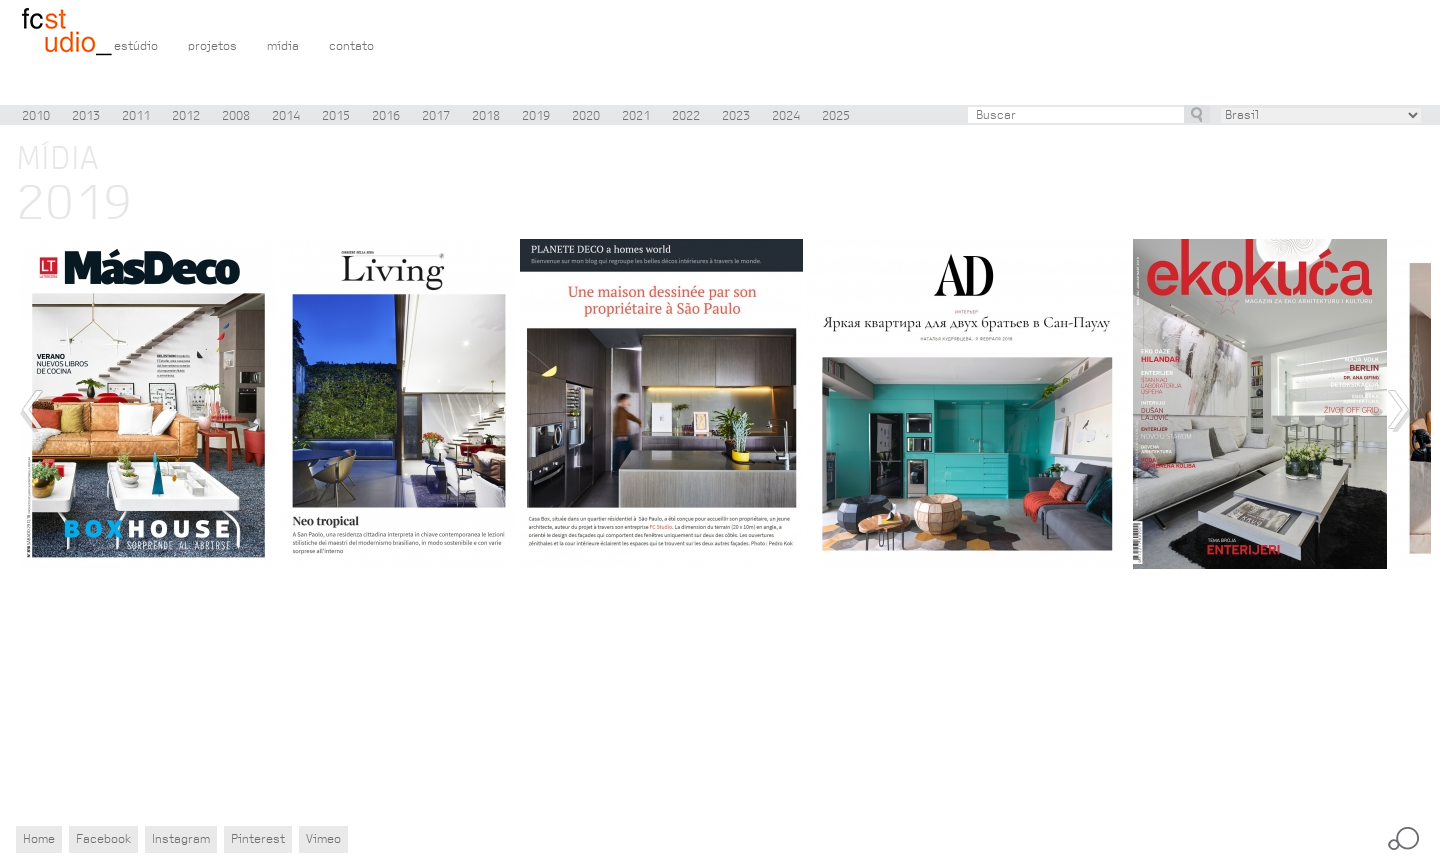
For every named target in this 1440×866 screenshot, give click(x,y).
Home (39, 839)
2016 (386, 116)
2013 (86, 116)
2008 (236, 116)
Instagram (181, 839)
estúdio (136, 46)
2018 (486, 116)
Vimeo (323, 839)
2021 (636, 116)
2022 (686, 116)
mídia (283, 46)
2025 (836, 116)
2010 (36, 116)
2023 (736, 116)
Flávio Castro (67, 33)
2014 (286, 116)
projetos (212, 46)
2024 (786, 116)
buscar (1197, 114)
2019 (536, 116)
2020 (586, 116)
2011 (136, 116)
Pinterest (258, 839)
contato (351, 46)
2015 (336, 116)
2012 (186, 116)
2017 (436, 116)
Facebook (103, 839)
